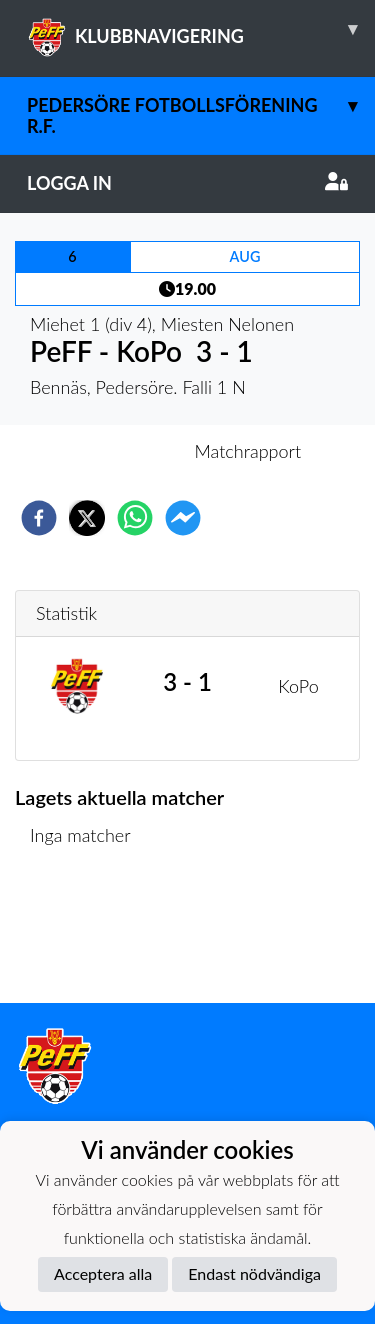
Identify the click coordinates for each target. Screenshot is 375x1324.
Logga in (187, 183)
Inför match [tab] (118, 451)
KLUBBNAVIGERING (201, 29)
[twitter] (87, 518)
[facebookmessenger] (183, 518)
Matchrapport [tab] (248, 451)
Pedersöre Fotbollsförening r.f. (201, 107)
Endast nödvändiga (254, 1273)
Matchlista (79, 935)
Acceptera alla (103, 1273)
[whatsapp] (135, 518)
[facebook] (39, 518)
